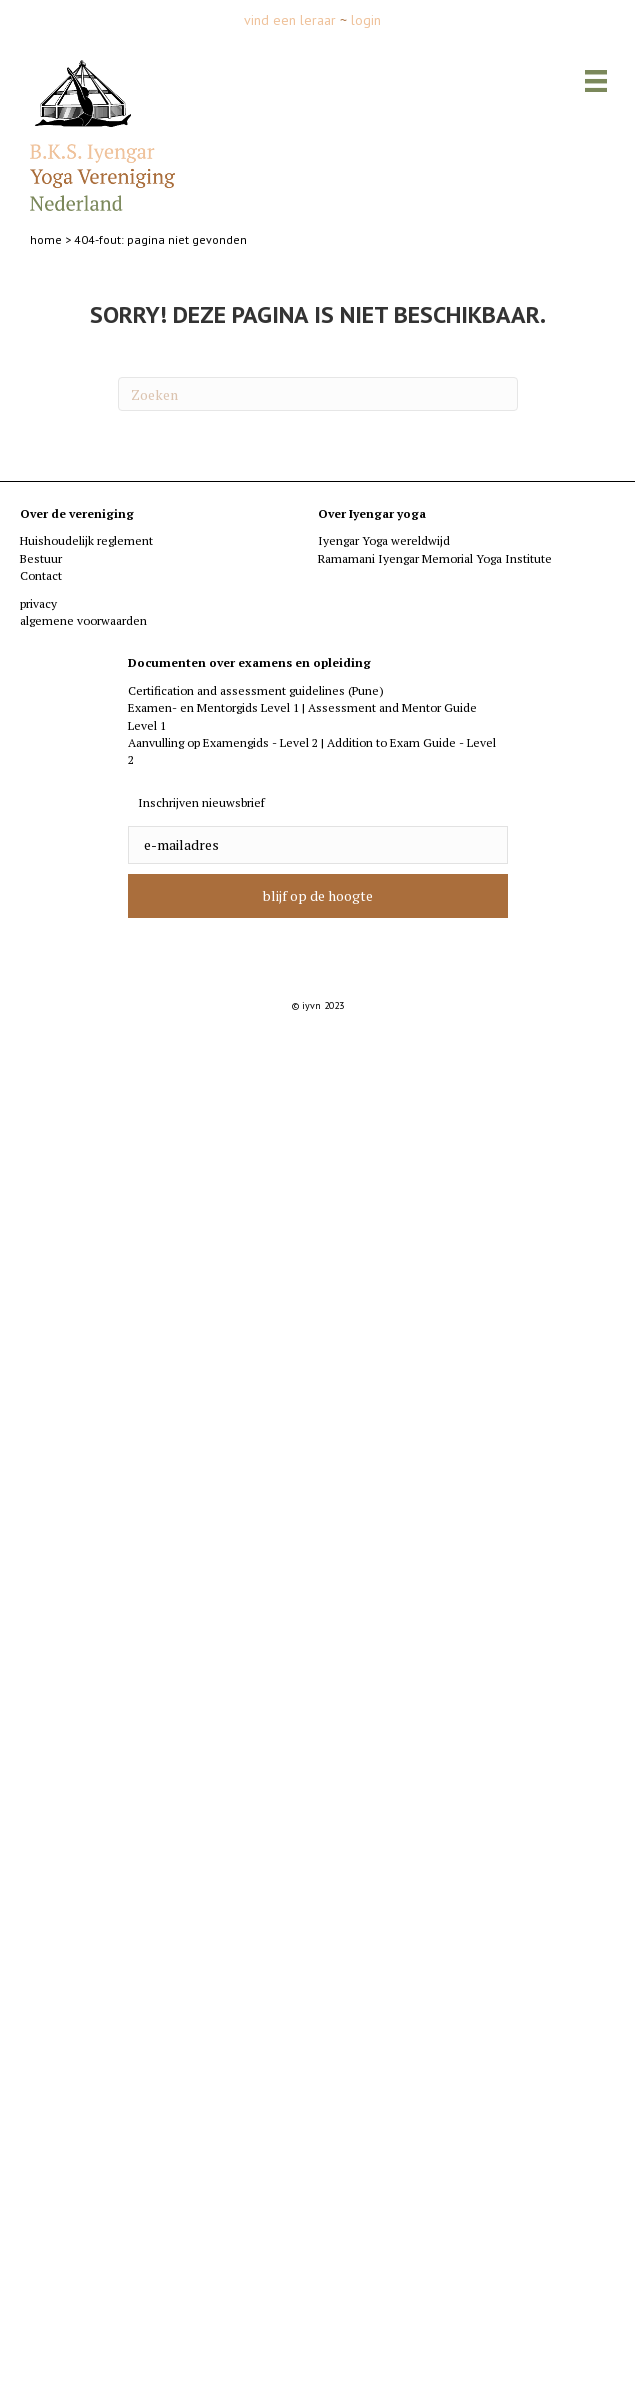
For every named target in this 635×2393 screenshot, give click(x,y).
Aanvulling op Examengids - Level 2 (223, 742)
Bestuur (41, 558)
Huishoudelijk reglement (86, 540)
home (46, 239)
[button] (318, 896)
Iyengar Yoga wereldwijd (384, 540)
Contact (41, 575)
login (366, 20)
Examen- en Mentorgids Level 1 (215, 707)
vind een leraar (290, 20)
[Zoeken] (318, 394)
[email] (318, 845)
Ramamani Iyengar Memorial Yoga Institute (435, 558)
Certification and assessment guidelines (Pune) (256, 690)
